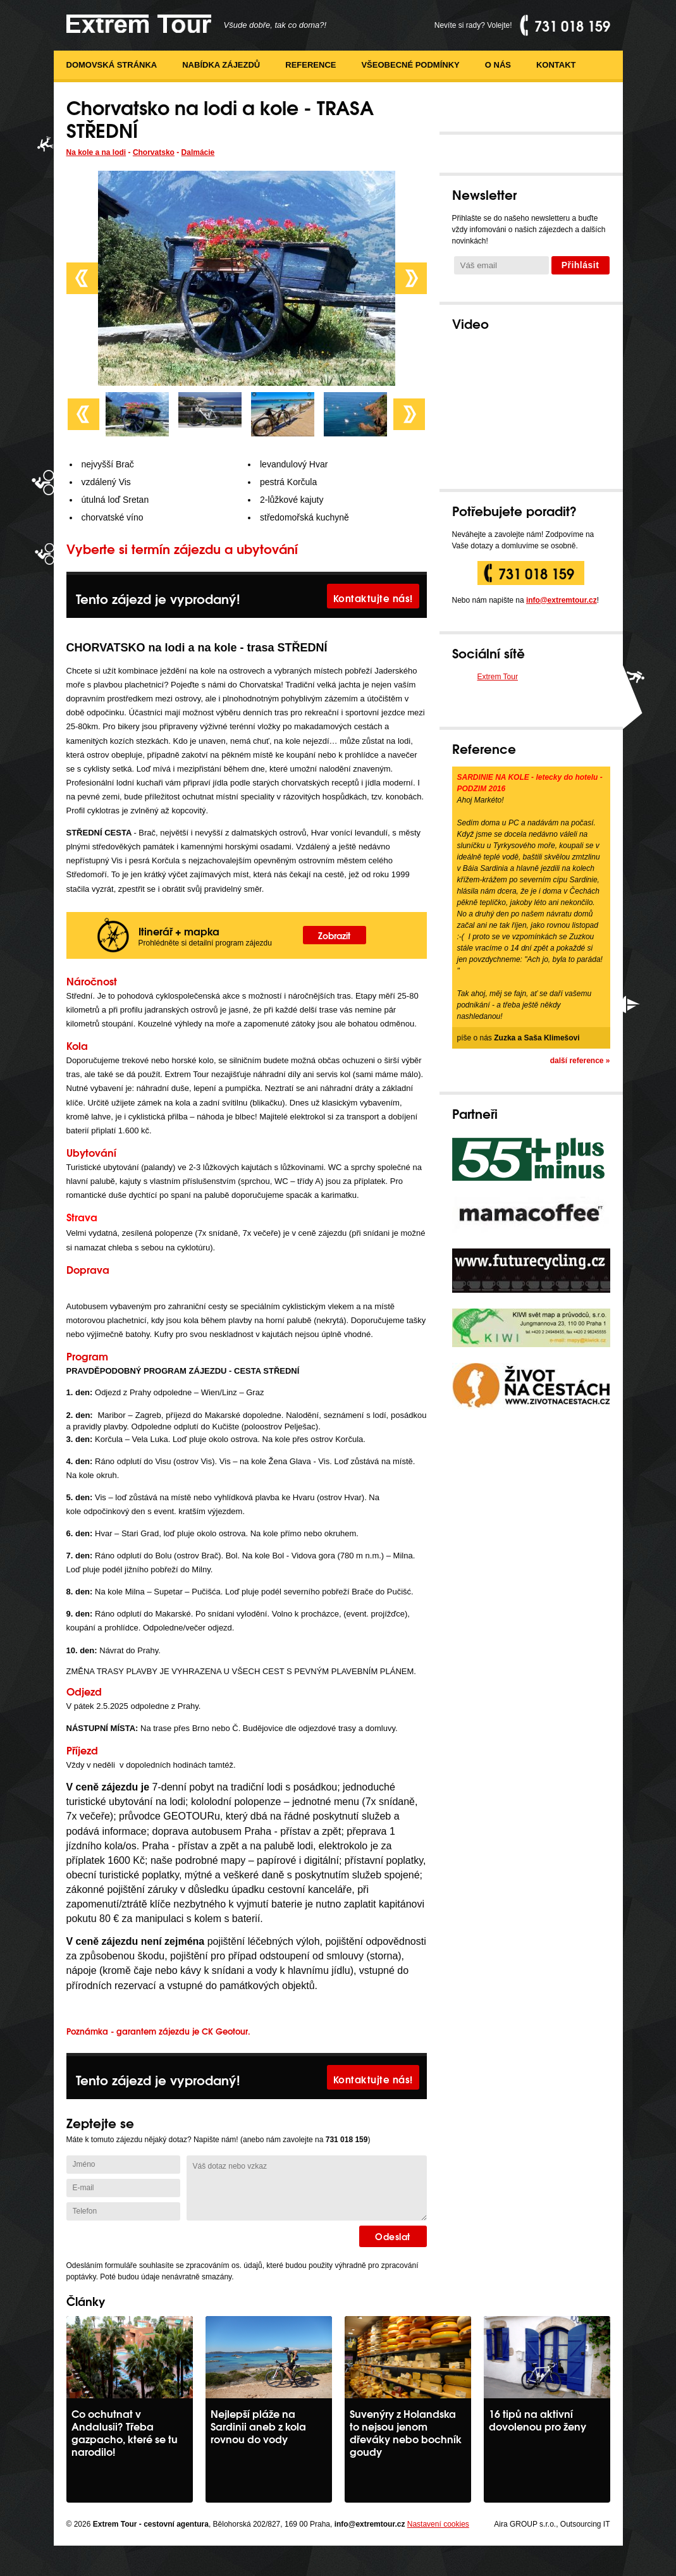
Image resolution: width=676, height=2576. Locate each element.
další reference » (580, 1060)
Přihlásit (580, 265)
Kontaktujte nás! (373, 597)
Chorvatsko (154, 152)
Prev (82, 278)
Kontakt (556, 65)
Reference (310, 65)
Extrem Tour (497, 676)
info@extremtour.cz (561, 600)
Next (411, 278)
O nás (498, 65)
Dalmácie (198, 152)
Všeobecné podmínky (410, 65)
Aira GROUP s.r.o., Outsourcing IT (552, 2524)
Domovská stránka (111, 65)
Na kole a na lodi (96, 152)
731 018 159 (536, 573)
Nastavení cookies (438, 2524)
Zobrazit (334, 935)
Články (85, 2300)
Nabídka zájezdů (221, 65)
